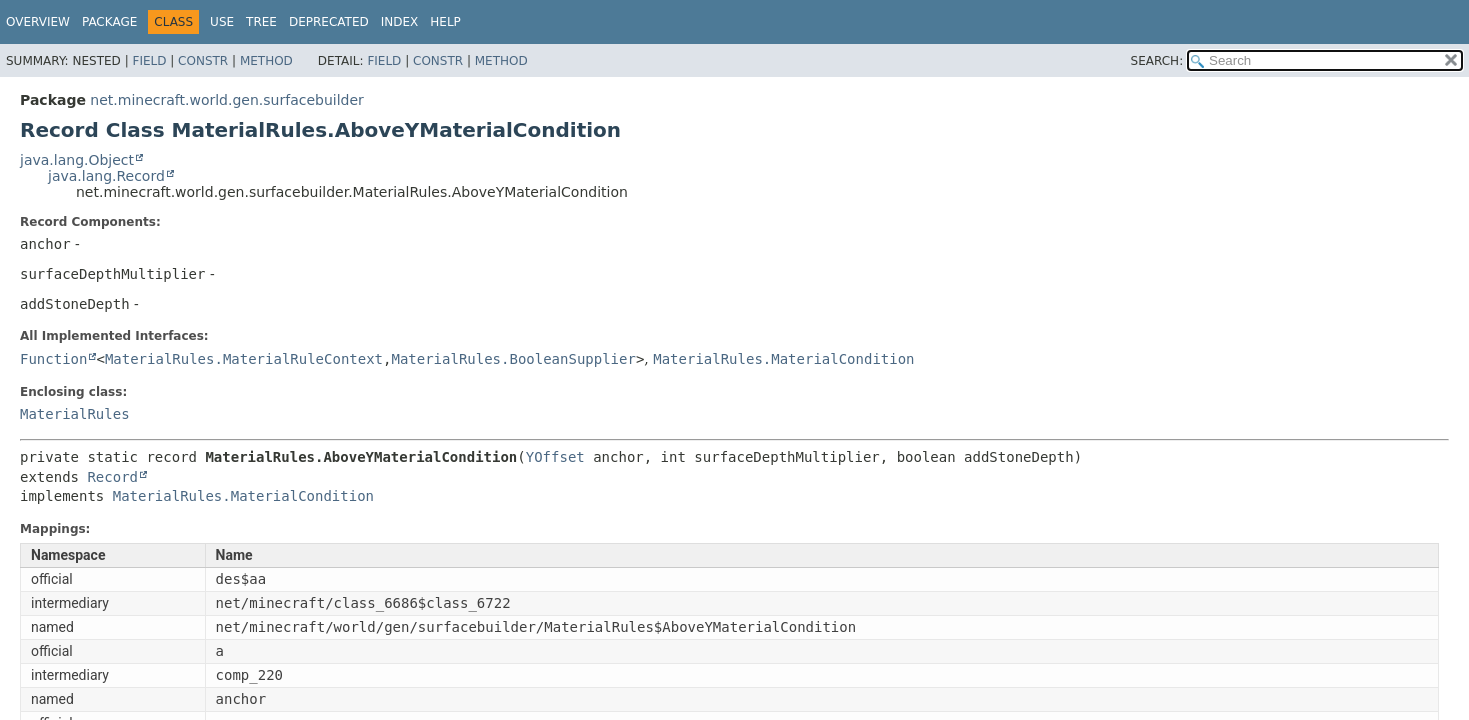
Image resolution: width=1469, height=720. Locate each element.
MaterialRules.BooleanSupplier (513, 359)
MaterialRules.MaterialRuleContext (244, 359)
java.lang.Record (106, 176)
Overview (38, 22)
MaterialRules (75, 414)
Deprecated (329, 22)
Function (53, 359)
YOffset (555, 457)
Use (222, 22)
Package (109, 22)
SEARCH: (1157, 61)
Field (149, 61)
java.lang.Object (77, 160)
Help (445, 22)
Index (400, 22)
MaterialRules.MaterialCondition (783, 359)
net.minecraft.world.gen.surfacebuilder (226, 100)
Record (112, 477)
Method (266, 61)
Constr (203, 61)
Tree (261, 22)
